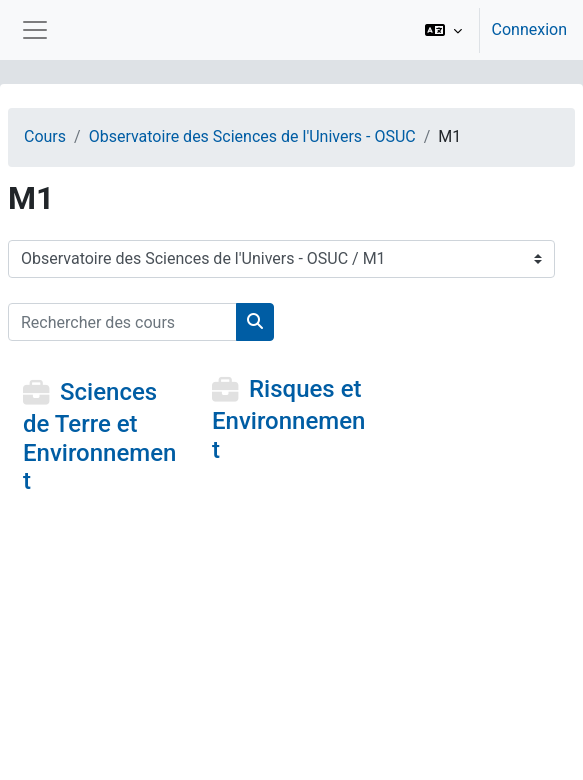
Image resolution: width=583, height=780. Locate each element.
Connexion (529, 29)
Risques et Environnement (288, 419)
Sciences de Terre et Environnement (99, 436)
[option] (489, 30)
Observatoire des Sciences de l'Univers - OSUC (252, 136)
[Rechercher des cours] (122, 322)
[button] (443, 30)
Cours (45, 136)
